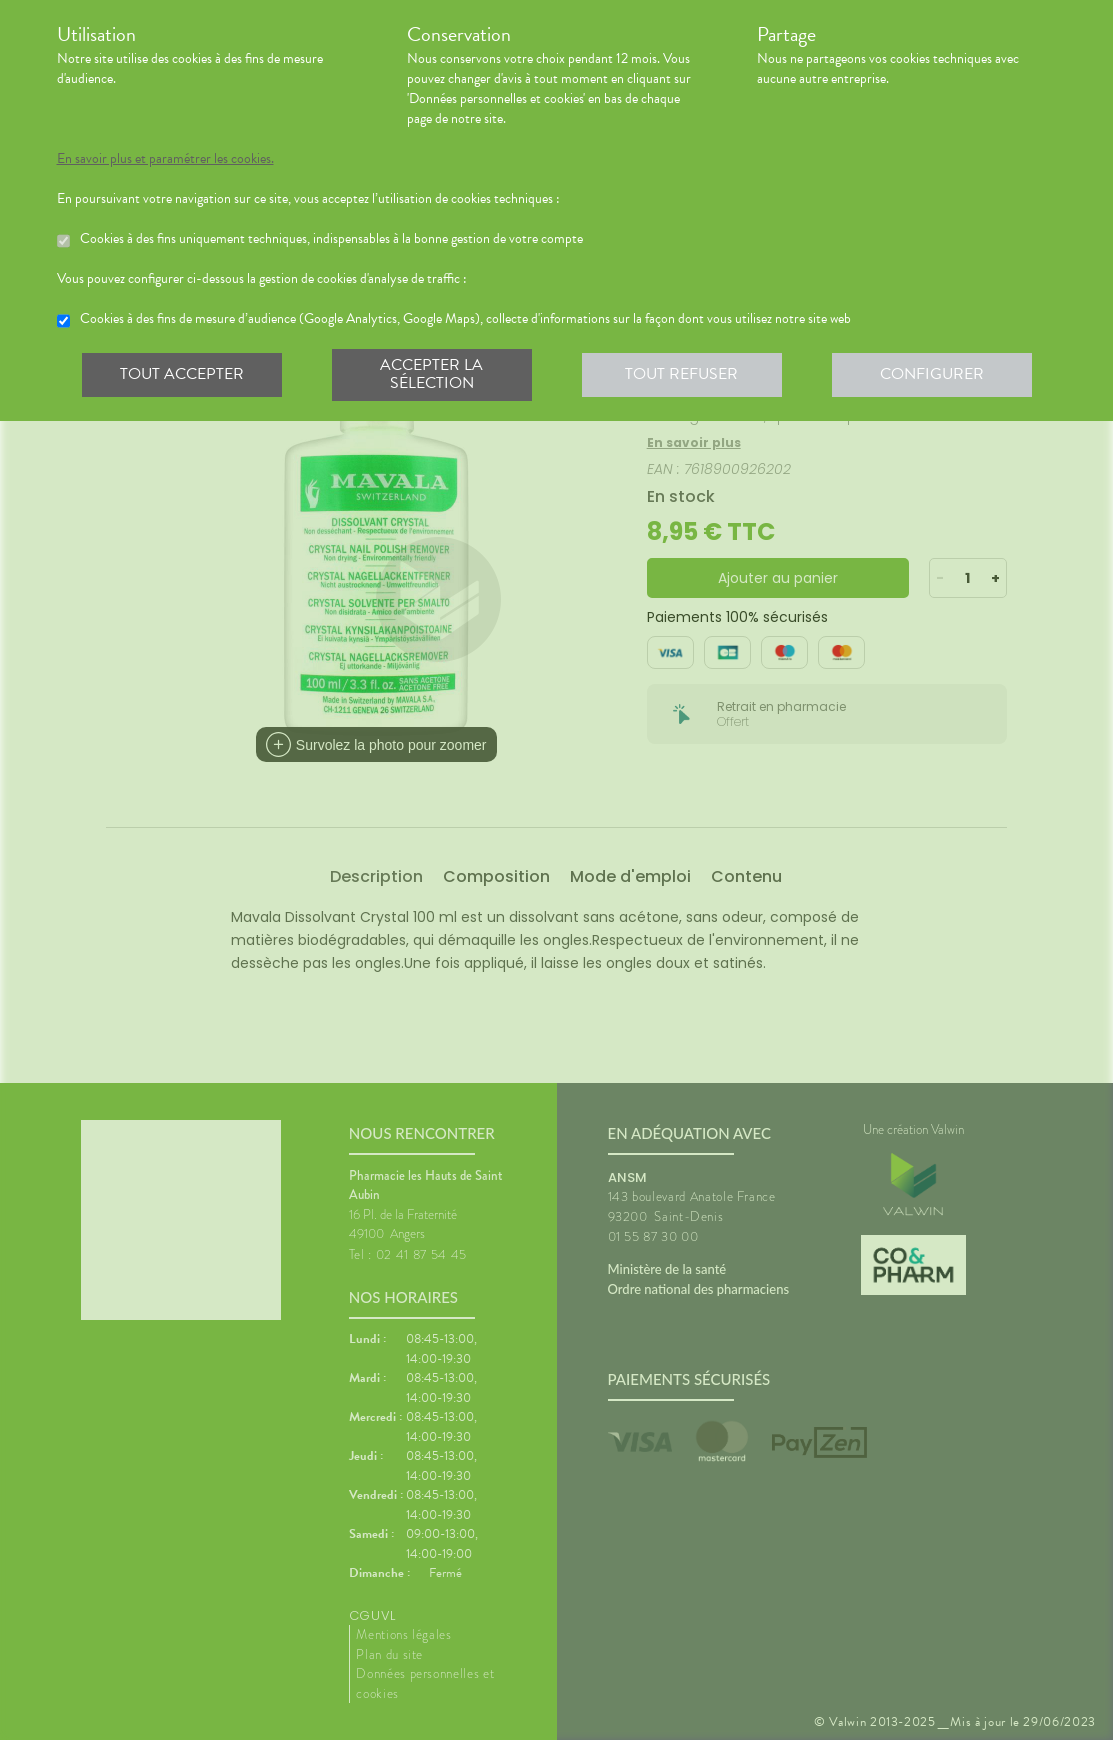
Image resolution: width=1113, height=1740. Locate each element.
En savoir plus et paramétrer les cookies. (165, 159)
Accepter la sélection (431, 374)
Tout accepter (182, 374)
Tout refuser (681, 374)
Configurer (932, 374)
